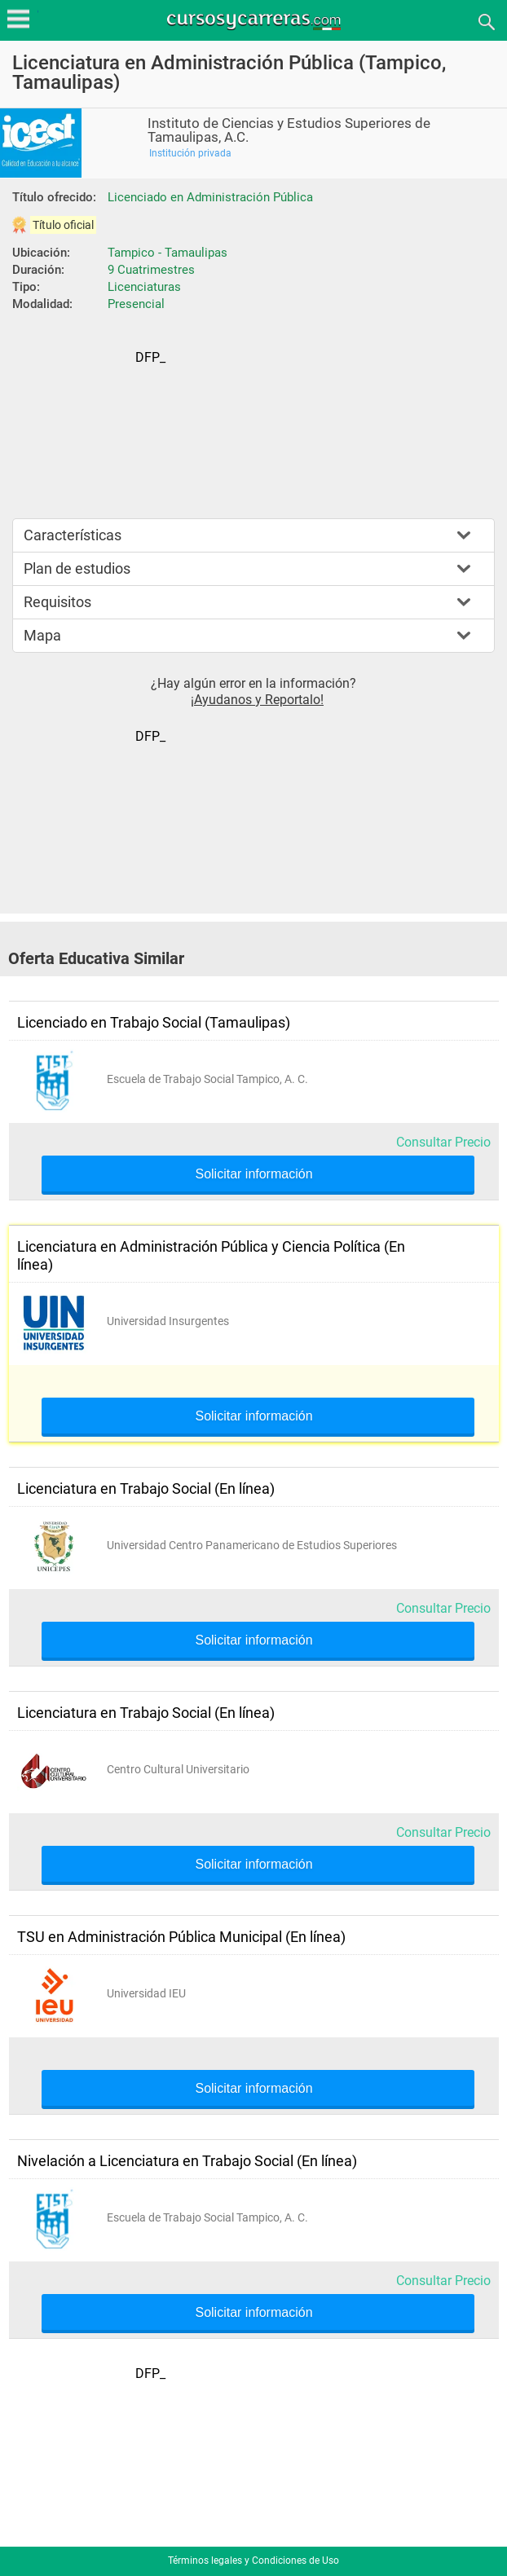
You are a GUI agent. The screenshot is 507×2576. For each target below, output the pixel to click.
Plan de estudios (77, 568)
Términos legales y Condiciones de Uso (253, 2560)
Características (72, 535)
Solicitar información (253, 1174)
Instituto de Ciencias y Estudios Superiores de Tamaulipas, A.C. (289, 130)
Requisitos (57, 601)
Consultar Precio (443, 1142)
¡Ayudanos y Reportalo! (257, 699)
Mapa (42, 635)
